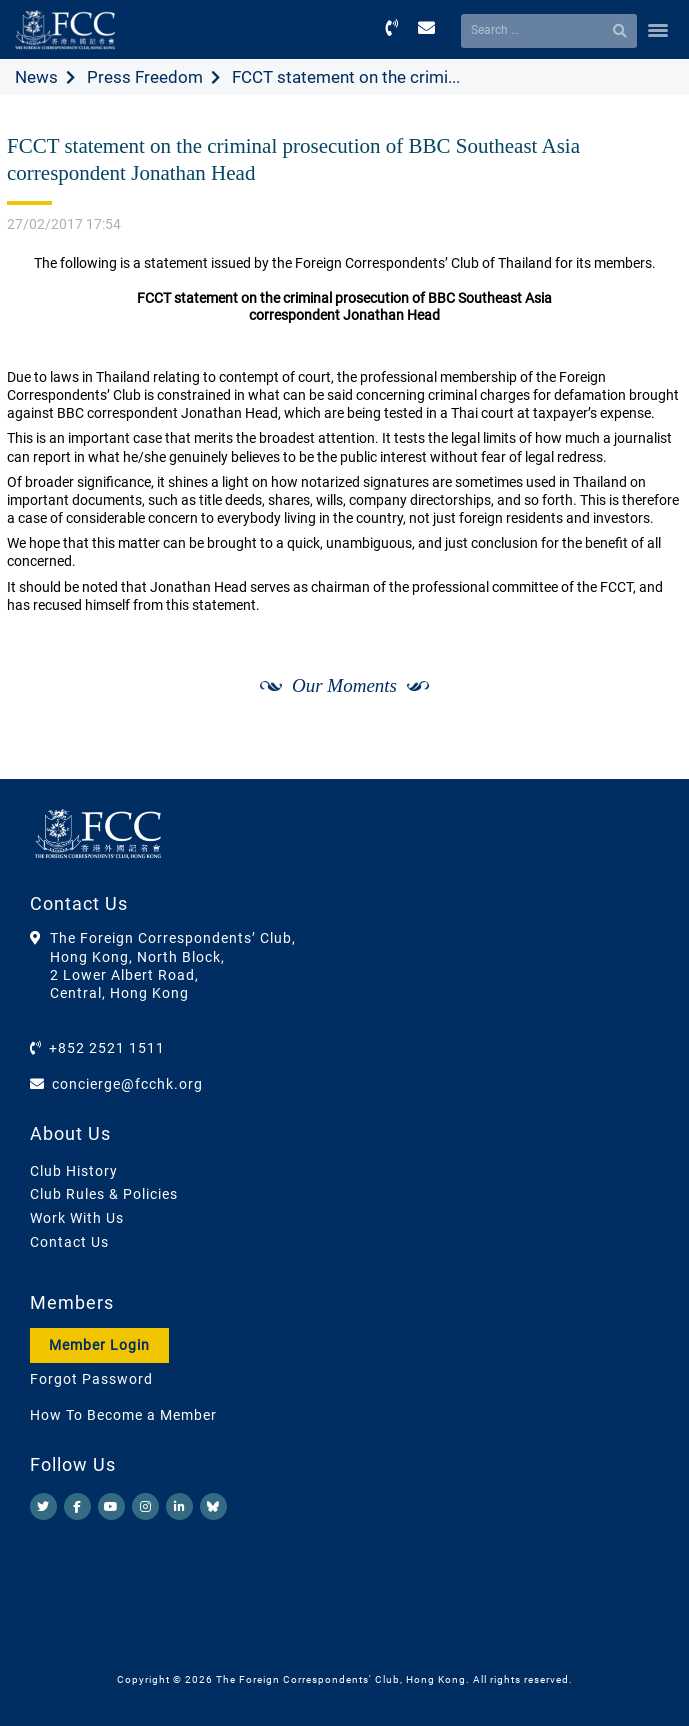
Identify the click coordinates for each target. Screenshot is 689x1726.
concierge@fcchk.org (127, 1084)
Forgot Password (91, 1379)
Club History (74, 1171)
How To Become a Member (123, 1415)
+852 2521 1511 (107, 1048)
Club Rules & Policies (104, 1194)
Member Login (99, 1345)
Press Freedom (145, 77)
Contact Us (69, 1242)
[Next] (645, 757)
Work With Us (77, 1218)
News (36, 77)
